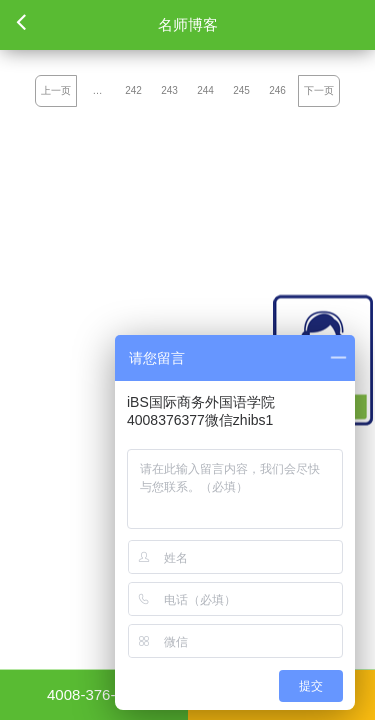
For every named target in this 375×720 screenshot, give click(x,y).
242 (133, 90)
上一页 (56, 90)
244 (205, 90)
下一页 (319, 90)
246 (277, 90)
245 (241, 90)
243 (169, 90)
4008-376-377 (93, 694)
